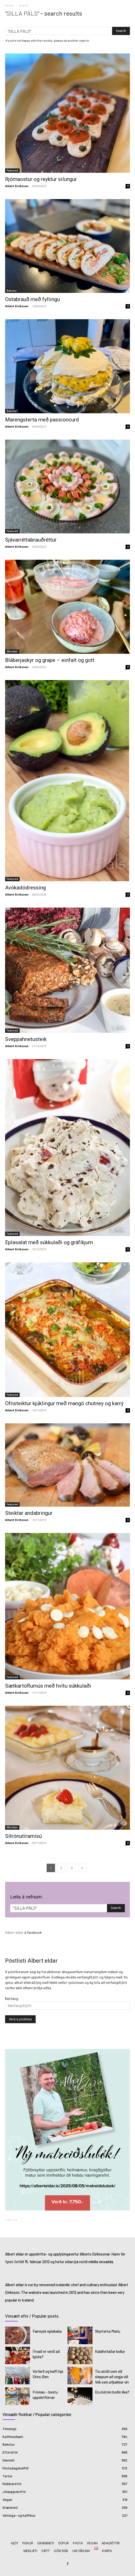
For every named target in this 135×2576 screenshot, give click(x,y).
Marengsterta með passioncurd (42, 420)
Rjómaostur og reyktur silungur (41, 179)
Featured (12, 170)
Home (9, 5)
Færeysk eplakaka (47, 2331)
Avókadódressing (25, 888)
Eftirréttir (12, 651)
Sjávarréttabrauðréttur (31, 540)
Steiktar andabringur (28, 1513)
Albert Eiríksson (17, 186)
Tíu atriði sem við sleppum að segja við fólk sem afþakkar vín (112, 2376)
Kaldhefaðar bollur (110, 2351)
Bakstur (12, 290)
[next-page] (82, 1868)
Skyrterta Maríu (107, 2331)
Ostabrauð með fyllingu (32, 299)
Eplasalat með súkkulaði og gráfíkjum (49, 1242)
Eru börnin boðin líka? (112, 2392)
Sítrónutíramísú (23, 1836)
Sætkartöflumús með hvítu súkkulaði (48, 1686)
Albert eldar (14, 1932)
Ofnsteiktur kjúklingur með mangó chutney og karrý (64, 1403)
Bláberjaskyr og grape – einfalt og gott (49, 660)
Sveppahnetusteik (26, 1039)
